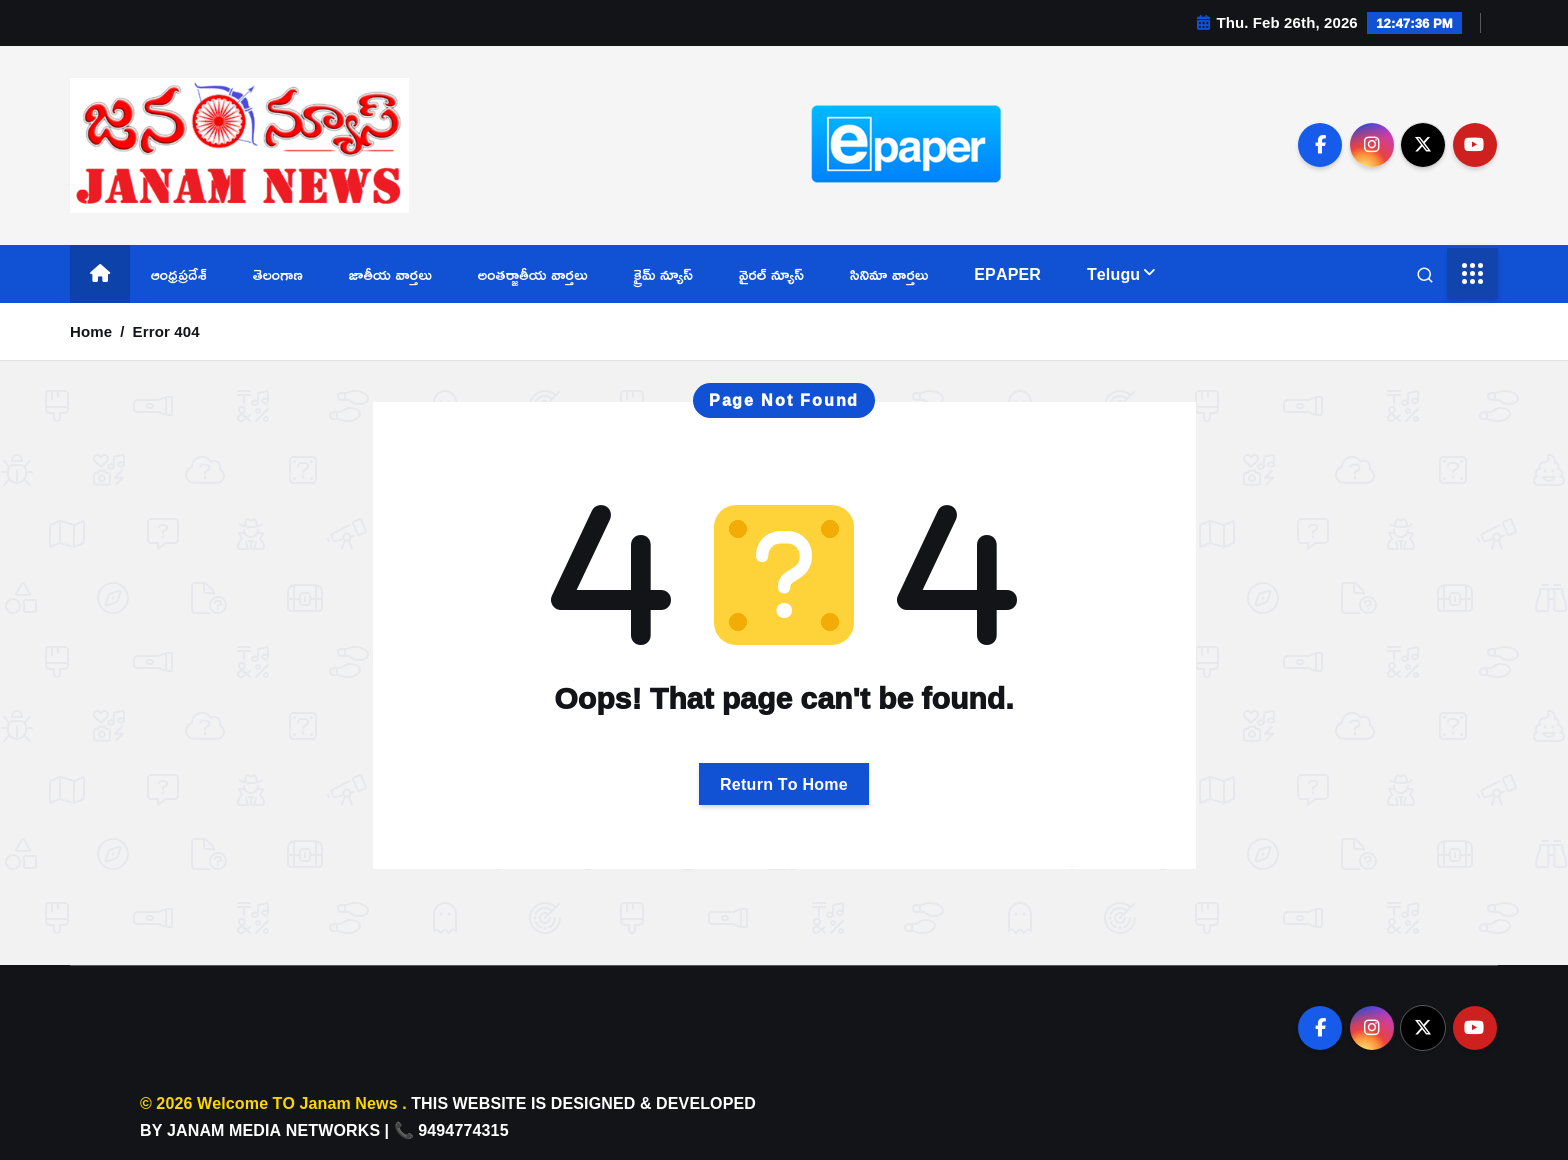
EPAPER (1007, 274)
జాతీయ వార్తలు (390, 274)
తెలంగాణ (278, 274)
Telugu (1113, 274)
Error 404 (166, 331)
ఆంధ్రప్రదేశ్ (179, 274)
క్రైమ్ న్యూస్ (664, 274)
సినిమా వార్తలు (889, 274)
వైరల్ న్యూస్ (771, 274)
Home (91, 331)
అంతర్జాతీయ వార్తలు (533, 274)
